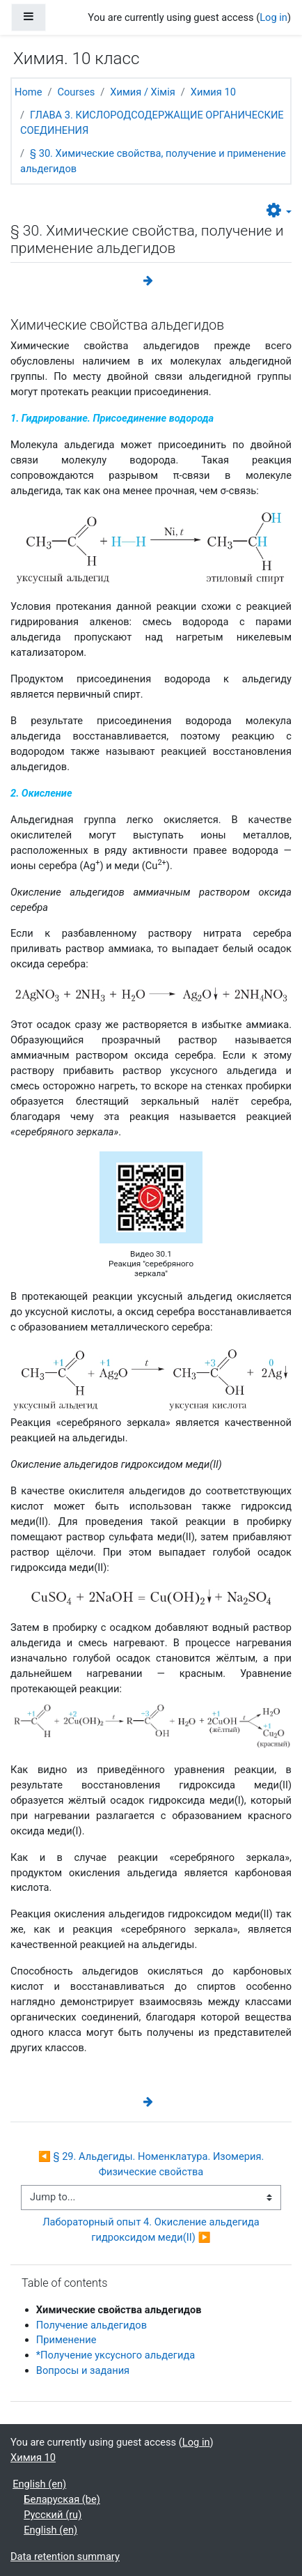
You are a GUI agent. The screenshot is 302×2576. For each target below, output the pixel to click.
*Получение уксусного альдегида (115, 2355)
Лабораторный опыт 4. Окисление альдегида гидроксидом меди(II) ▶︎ (152, 2230)
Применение (66, 2339)
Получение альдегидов (91, 2325)
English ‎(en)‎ (39, 2484)
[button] (279, 211)
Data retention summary (65, 2556)
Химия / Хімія (142, 92)
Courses (76, 92)
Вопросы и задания (82, 2370)
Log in (273, 17)
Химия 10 (213, 92)
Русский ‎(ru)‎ (52, 2514)
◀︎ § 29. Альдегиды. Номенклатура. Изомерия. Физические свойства (152, 2164)
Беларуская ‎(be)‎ (62, 2499)
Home (28, 92)
